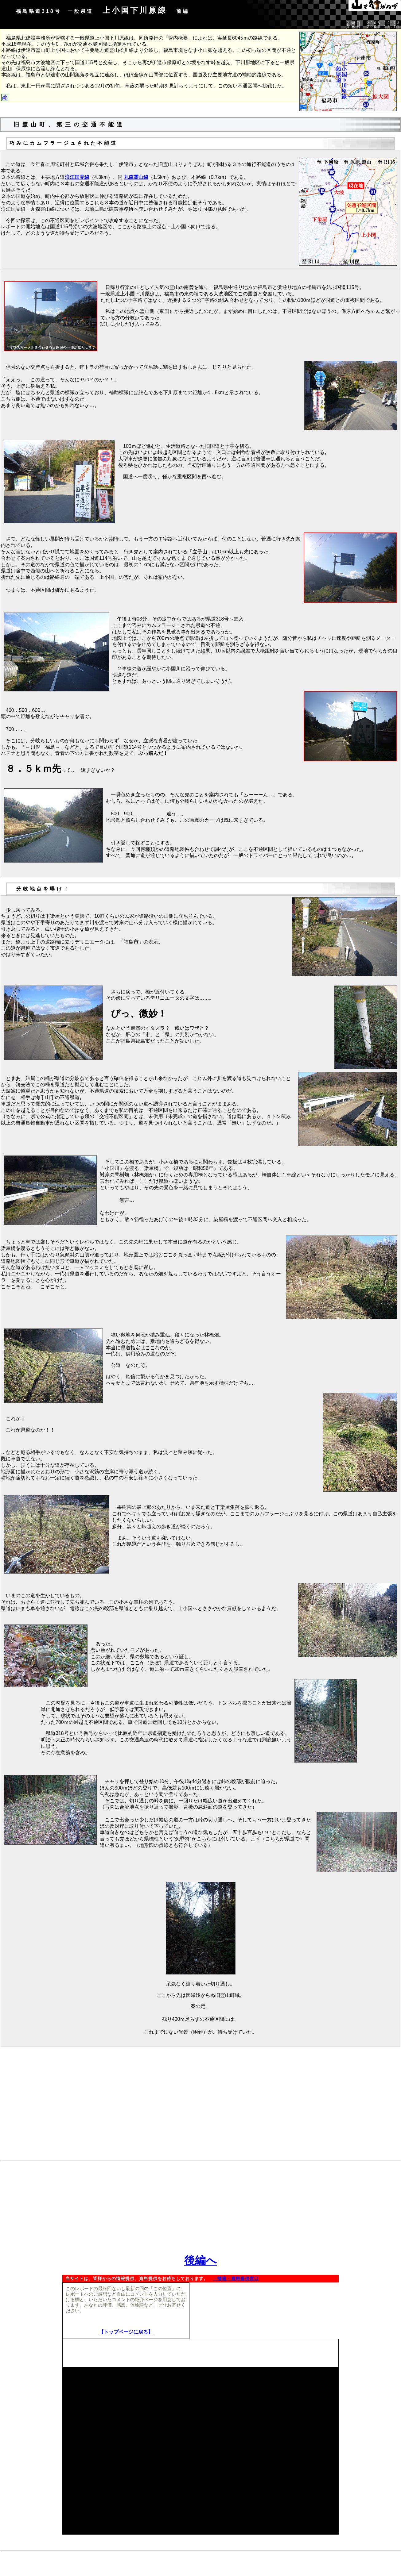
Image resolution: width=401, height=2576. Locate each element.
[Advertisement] (200, 2114)
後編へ (200, 2260)
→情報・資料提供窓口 (236, 2278)
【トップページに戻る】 (126, 2332)
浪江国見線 (77, 177)
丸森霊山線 (136, 177)
